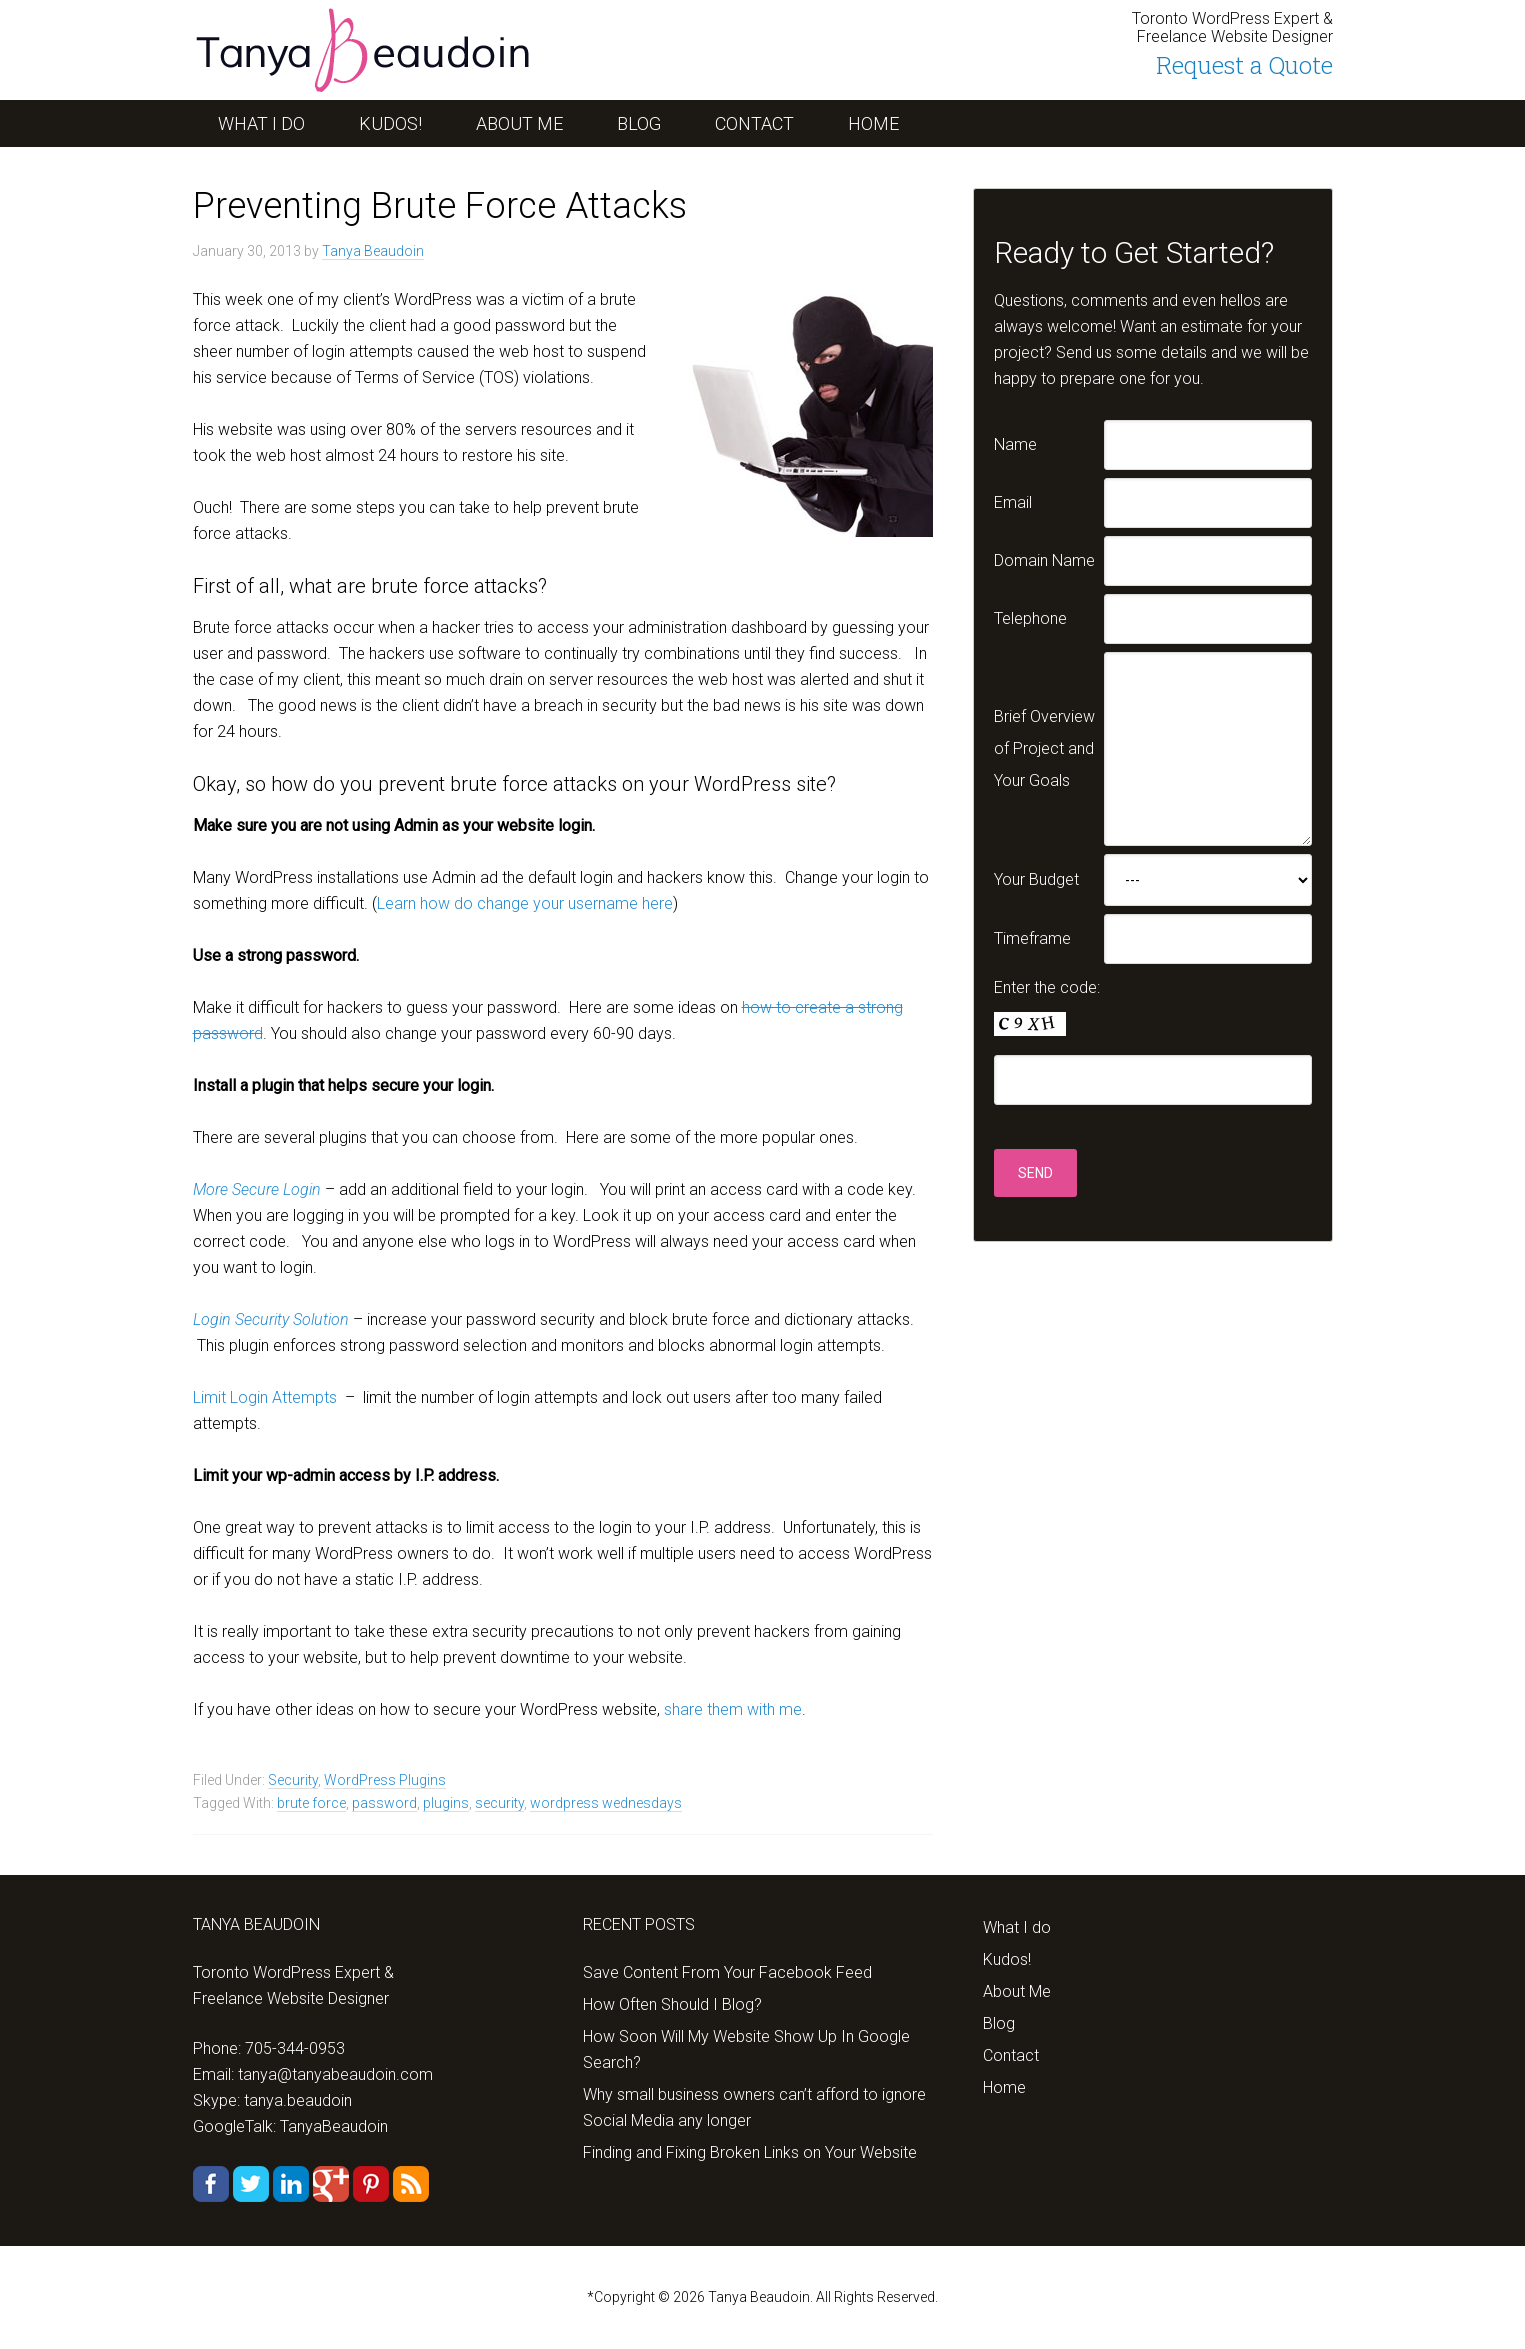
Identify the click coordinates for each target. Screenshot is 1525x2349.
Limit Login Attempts (265, 1397)
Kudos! (1007, 1959)
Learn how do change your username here (525, 903)
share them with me (733, 1709)
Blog (999, 2023)
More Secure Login (257, 1189)
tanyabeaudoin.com (353, 50)
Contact (1011, 2055)
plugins (446, 1803)
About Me (1017, 1991)
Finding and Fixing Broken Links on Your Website (750, 2152)
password (384, 1803)
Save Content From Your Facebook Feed (727, 1972)
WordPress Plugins (385, 1780)
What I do (1017, 1927)
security (499, 1803)
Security (293, 1780)
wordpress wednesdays (606, 1803)
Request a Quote (1244, 65)
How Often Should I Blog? (672, 2004)
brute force (311, 1803)
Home (1004, 2087)
